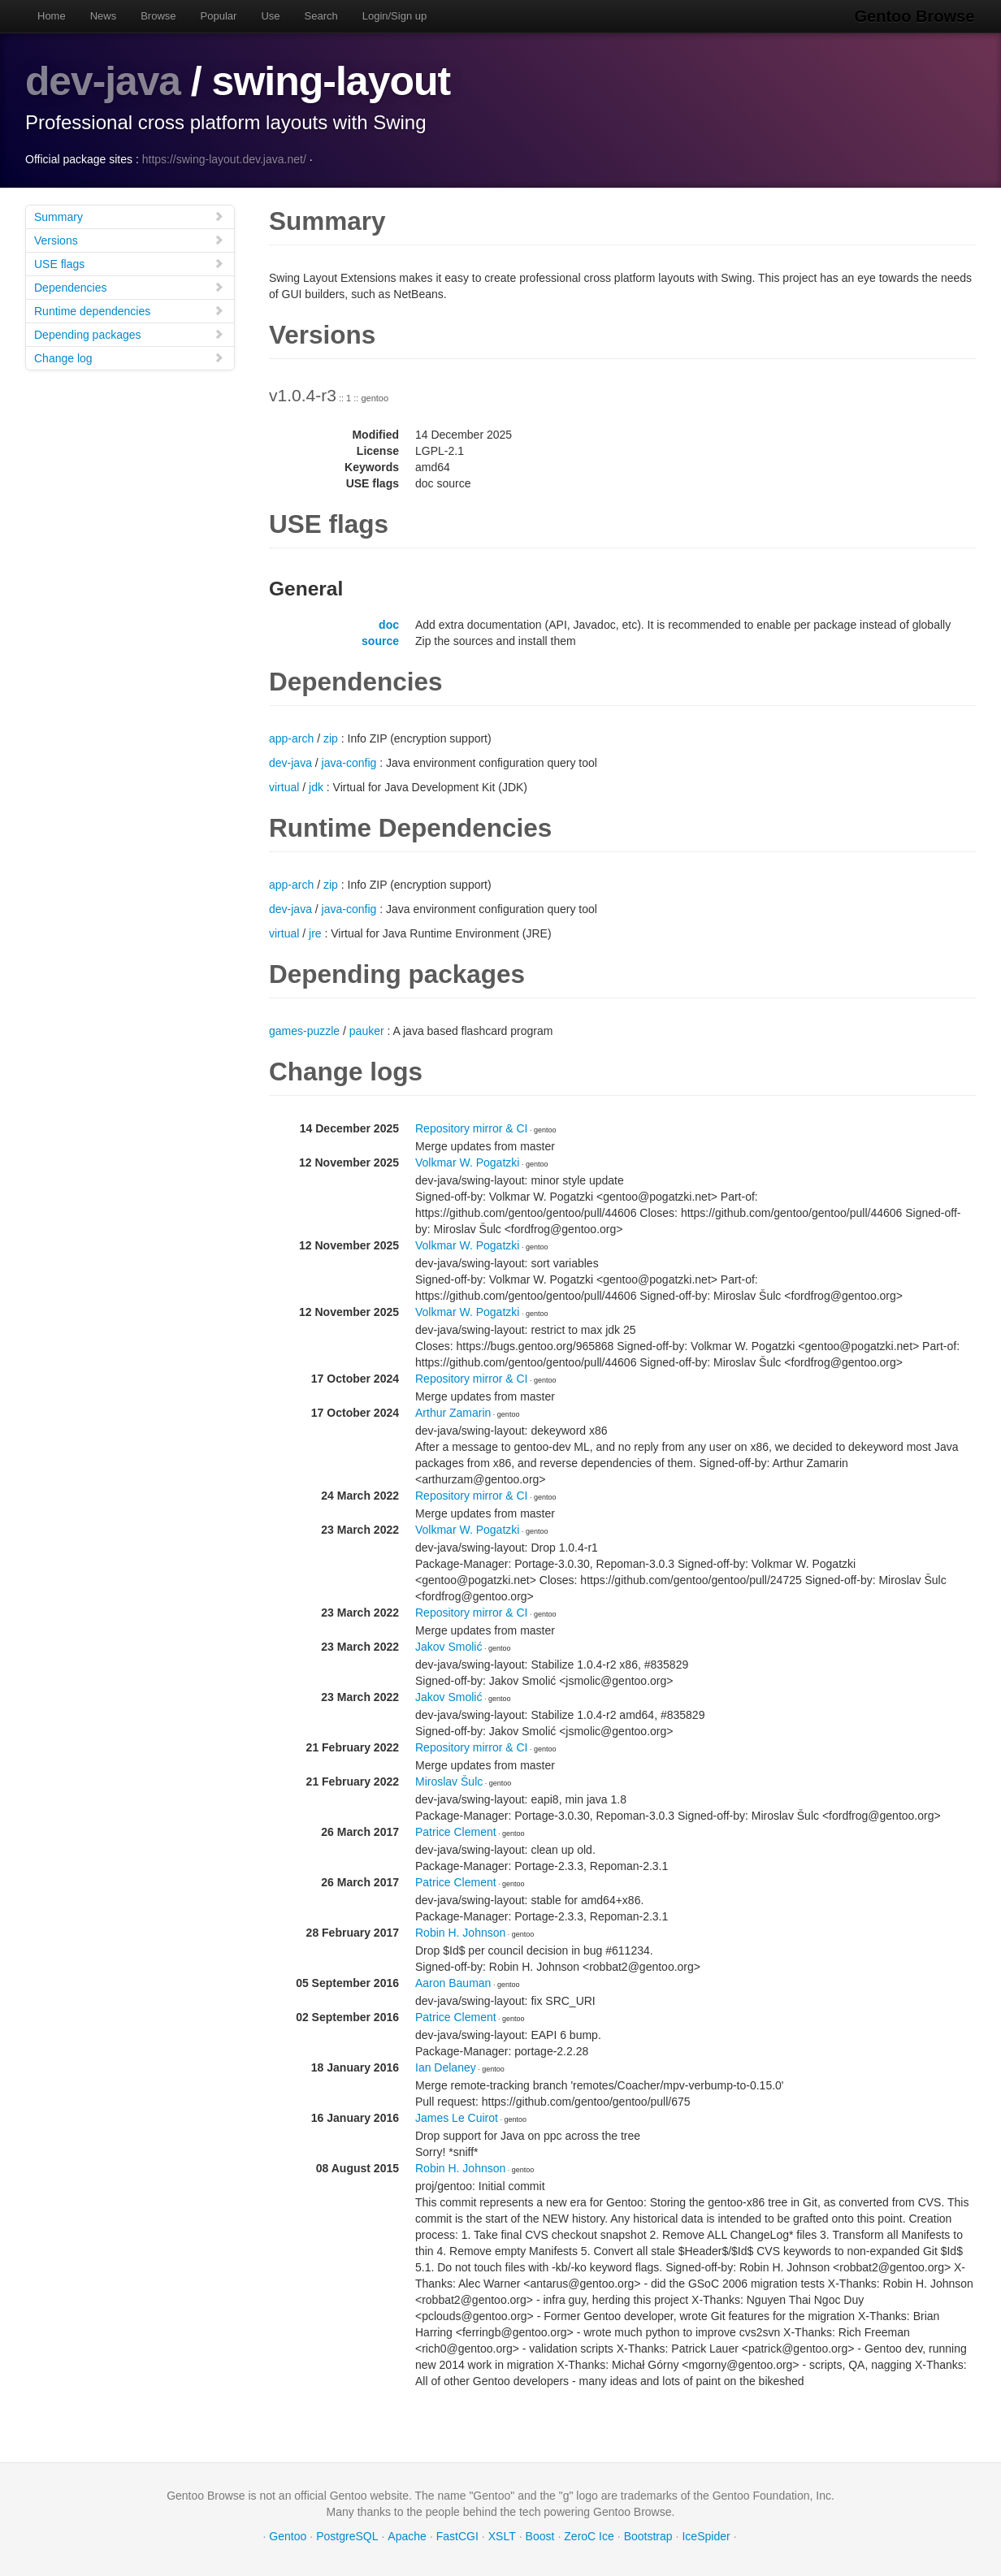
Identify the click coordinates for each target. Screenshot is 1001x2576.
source (380, 640)
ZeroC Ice (588, 2535)
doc (389, 623)
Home (51, 16)
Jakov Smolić (448, 1645)
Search (321, 16)
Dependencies (129, 286)
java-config (349, 761)
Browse (158, 16)
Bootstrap (648, 2535)
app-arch (291, 737)
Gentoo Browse (916, 16)
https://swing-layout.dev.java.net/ (224, 158)
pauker (366, 1030)
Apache (407, 2535)
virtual (284, 786)
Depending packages (129, 333)
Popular (219, 16)
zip (330, 737)
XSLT (502, 2535)
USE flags (129, 263)
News (103, 16)
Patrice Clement (455, 1831)
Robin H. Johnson (460, 1931)
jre (315, 932)
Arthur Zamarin (453, 1411)
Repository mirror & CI (471, 1127)
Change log (129, 357)
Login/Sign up (394, 16)
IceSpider (706, 2535)
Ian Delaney (445, 2066)
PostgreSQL (347, 2535)
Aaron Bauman (453, 1982)
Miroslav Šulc (449, 1780)
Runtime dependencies (129, 310)
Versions (129, 239)
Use (270, 16)
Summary (129, 216)
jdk (316, 786)
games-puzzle (304, 1030)
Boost (540, 2535)
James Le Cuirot (456, 2117)
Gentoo (287, 2535)
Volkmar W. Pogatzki (467, 1161)
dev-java (103, 81)
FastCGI (457, 2535)
